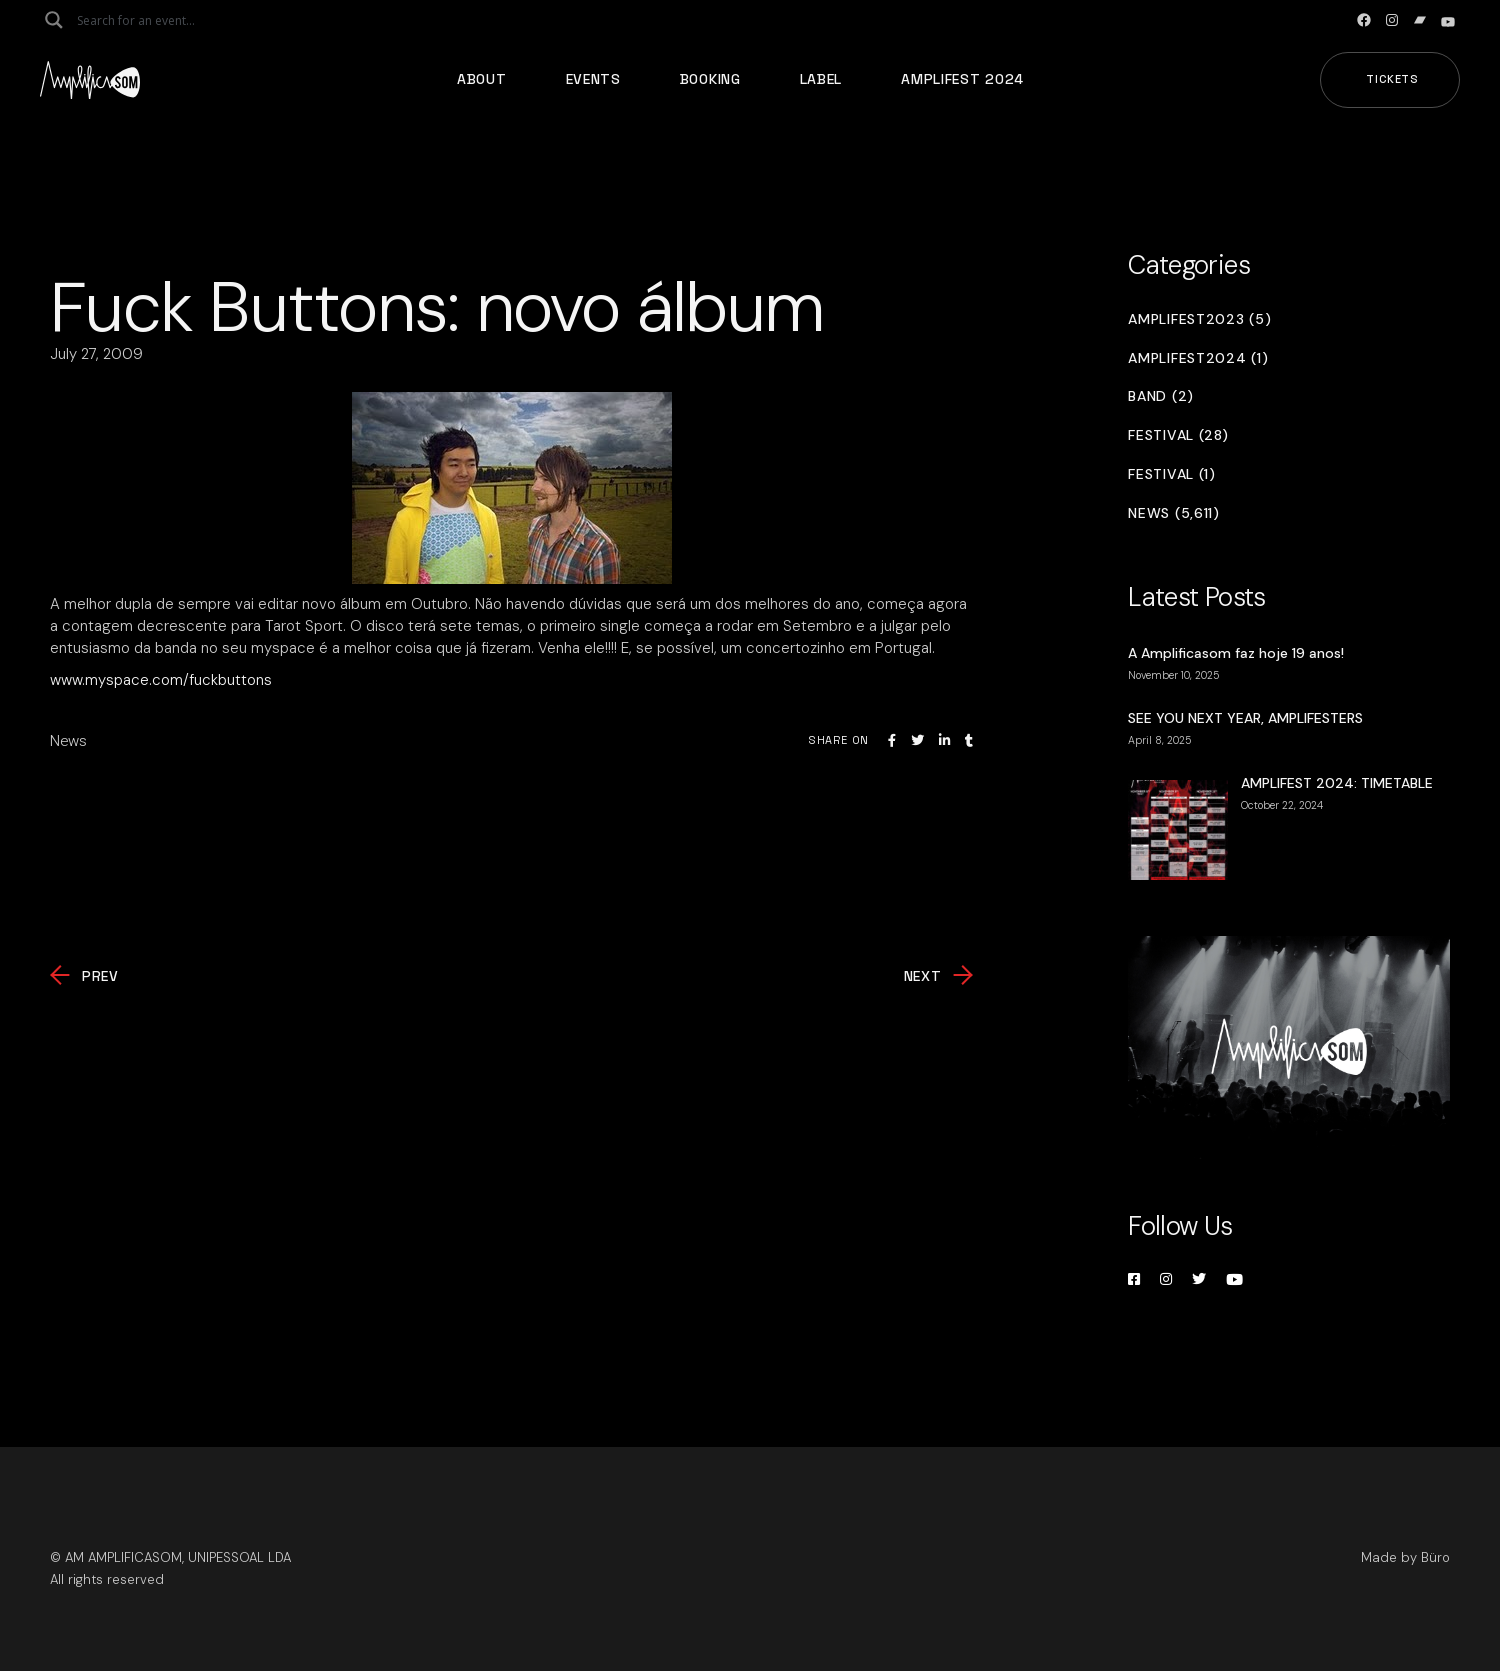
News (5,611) (1173, 513)
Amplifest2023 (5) (1199, 319)
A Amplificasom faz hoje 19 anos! (1236, 653)
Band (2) (1161, 396)
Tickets (1392, 79)
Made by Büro (1405, 1557)
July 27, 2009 (96, 354)
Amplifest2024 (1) (1198, 358)
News (68, 741)
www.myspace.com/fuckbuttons (161, 680)
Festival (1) (1171, 474)
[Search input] (156, 20)
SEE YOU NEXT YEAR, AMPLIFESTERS (1245, 718)
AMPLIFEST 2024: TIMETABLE (1337, 783)
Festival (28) (1178, 435)
